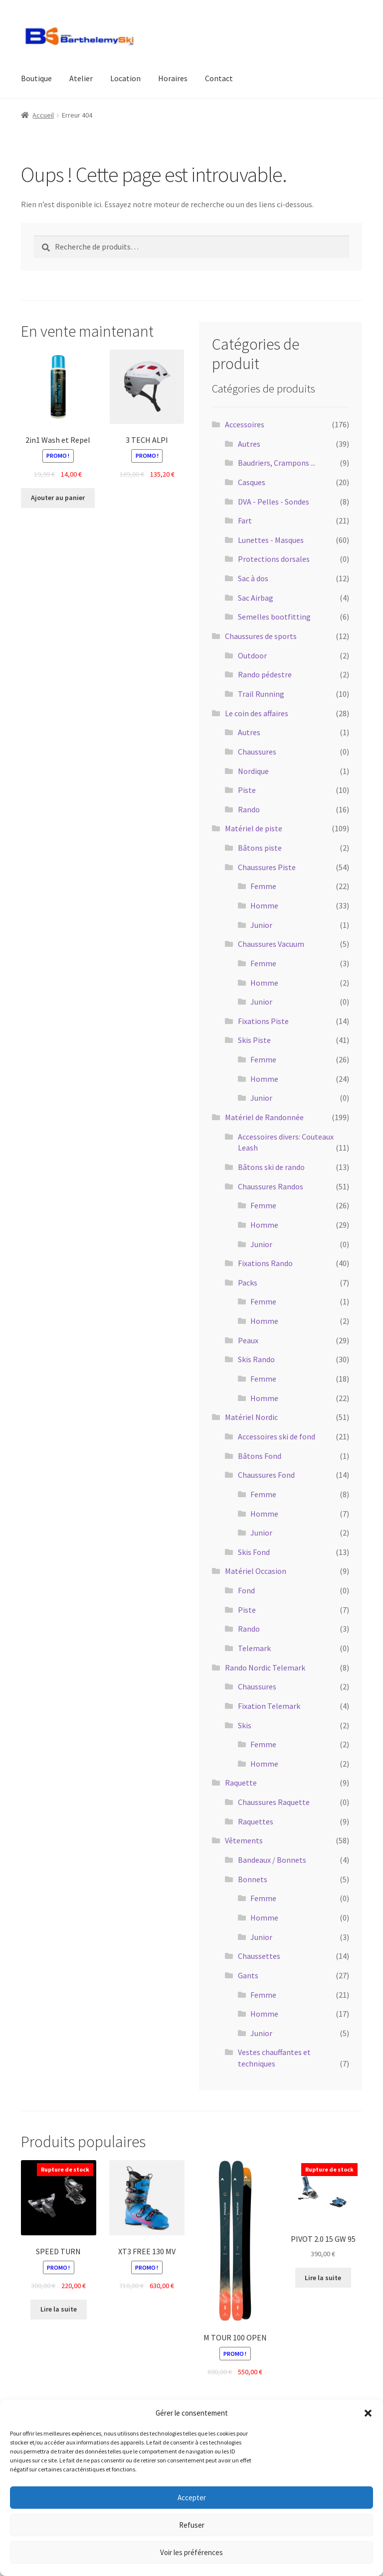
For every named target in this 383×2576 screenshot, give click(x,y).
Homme (264, 905)
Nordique (253, 771)
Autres (249, 444)
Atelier (81, 78)
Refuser (191, 2525)
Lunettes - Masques (271, 540)
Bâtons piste (260, 848)
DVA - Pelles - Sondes (273, 502)
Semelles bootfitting (274, 617)
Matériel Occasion (255, 1571)
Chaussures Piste (267, 867)
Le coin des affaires (256, 713)
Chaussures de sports (261, 636)
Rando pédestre (265, 674)
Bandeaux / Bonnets (272, 1860)
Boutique (36, 78)
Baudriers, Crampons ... (276, 463)
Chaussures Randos (270, 1186)
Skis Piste (254, 1040)
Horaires (173, 78)
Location (125, 78)
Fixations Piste (263, 1021)
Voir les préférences (191, 2552)
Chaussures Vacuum (271, 944)
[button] (368, 2413)
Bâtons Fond (259, 1456)
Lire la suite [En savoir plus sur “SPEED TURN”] (58, 2309)
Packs (247, 1283)
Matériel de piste (253, 828)
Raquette (241, 1783)
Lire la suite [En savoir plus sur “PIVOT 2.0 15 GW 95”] (323, 2277)
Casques (251, 482)
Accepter (192, 2497)
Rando (249, 809)
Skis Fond (254, 1552)
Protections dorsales (274, 559)
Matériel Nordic (251, 1417)
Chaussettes (259, 1956)
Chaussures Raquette (274, 1802)
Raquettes (255, 1821)
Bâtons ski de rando (271, 1167)
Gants (248, 1975)
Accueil (43, 115)
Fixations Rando (265, 1263)
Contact (219, 78)
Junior (261, 925)
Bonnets (252, 1879)
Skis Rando (256, 1359)
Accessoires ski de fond (276, 1436)
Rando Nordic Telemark (265, 1668)
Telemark (254, 1648)
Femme (263, 886)
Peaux (248, 1340)
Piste (247, 790)
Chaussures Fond (266, 1475)
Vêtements (244, 1840)
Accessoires (244, 424)
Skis (244, 1725)
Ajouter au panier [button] (58, 497)
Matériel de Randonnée (264, 1117)
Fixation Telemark (269, 1706)
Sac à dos (253, 578)
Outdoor (252, 655)
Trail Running (261, 694)
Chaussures (257, 752)
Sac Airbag (255, 598)
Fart (245, 520)
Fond (246, 1590)
